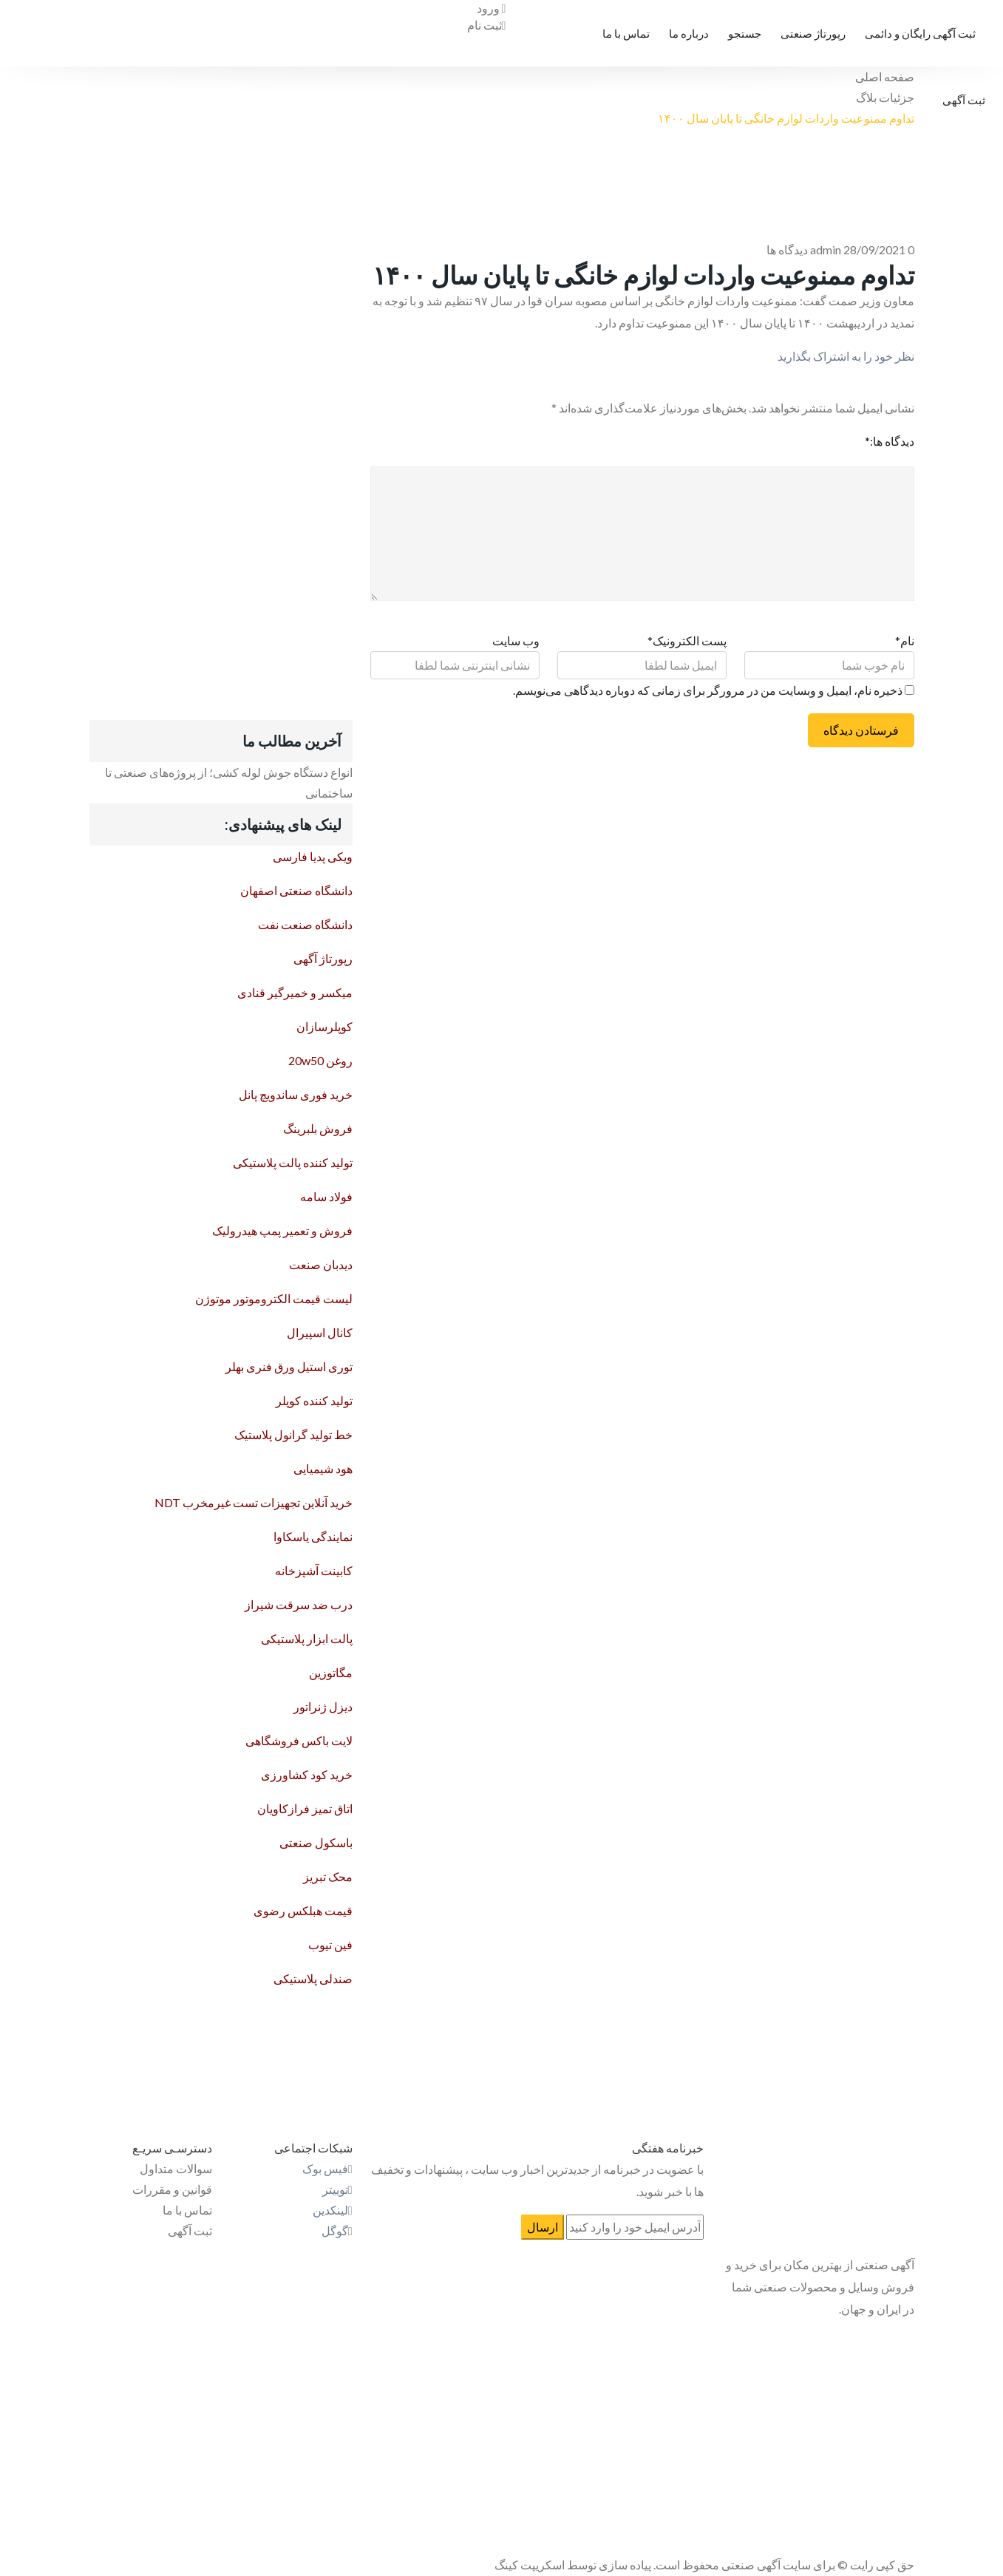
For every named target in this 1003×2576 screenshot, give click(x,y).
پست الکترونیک (687, 640)
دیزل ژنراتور (323, 1706)
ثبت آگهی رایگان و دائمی (920, 33)
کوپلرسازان (324, 1026)
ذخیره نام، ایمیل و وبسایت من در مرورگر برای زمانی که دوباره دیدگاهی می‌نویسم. (707, 690)
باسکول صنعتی (316, 1842)
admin (825, 249)
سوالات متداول (176, 2168)
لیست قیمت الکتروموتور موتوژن (274, 1298)
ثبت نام (486, 25)
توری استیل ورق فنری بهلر (289, 1366)
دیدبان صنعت (321, 1264)
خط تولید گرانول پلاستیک (293, 1434)
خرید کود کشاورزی (307, 1774)
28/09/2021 (874, 249)
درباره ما (689, 33)
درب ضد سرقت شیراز (299, 1604)
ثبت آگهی (963, 99)
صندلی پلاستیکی (313, 1978)
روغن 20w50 (320, 1060)
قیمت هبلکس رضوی (303, 1910)
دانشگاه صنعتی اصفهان (296, 890)
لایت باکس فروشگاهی (299, 1740)
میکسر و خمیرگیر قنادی (295, 992)
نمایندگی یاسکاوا (313, 1536)
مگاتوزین (331, 1672)
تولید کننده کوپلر (314, 1400)
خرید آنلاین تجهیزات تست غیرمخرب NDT (253, 1502)
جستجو (744, 33)
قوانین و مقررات (172, 2189)
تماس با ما (626, 33)
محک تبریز (328, 1876)
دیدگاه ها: (889, 441)
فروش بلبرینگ (318, 1128)
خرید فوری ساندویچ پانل (296, 1094)
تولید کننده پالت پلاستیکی (293, 1162)
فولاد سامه (326, 1196)
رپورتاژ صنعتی (813, 33)
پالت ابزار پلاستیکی (307, 1638)
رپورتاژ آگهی (323, 958)
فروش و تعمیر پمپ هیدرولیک (282, 1230)
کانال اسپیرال (320, 1332)
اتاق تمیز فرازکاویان (305, 1808)
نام (904, 640)
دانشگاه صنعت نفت (305, 924)
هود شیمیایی (323, 1468)
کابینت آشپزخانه (314, 1570)
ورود (491, 8)
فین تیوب (330, 1944)
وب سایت (516, 640)
